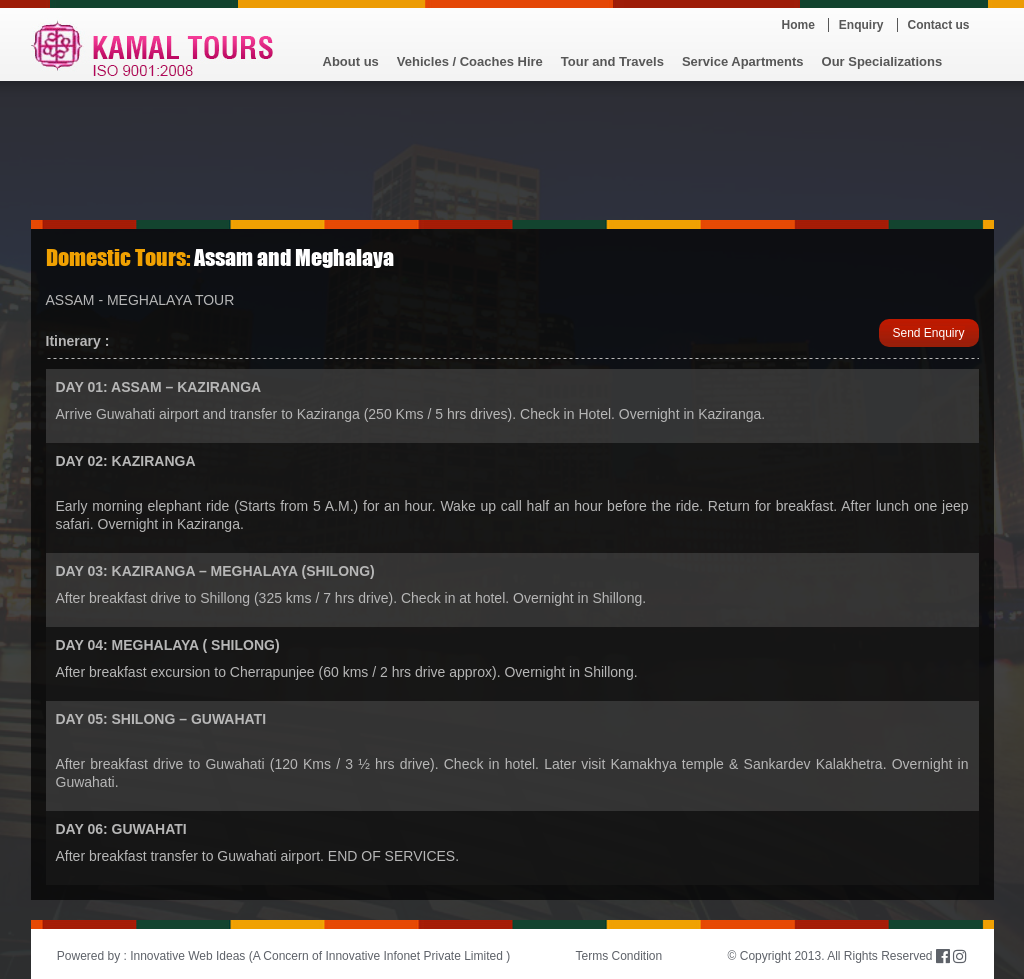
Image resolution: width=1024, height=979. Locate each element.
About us (351, 61)
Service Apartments (743, 61)
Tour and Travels (612, 61)
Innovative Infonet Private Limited (413, 956)
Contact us (939, 25)
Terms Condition (619, 956)
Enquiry (861, 25)
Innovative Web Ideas (187, 956)
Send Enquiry (928, 333)
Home (798, 25)
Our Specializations (882, 61)
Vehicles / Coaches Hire (470, 61)
